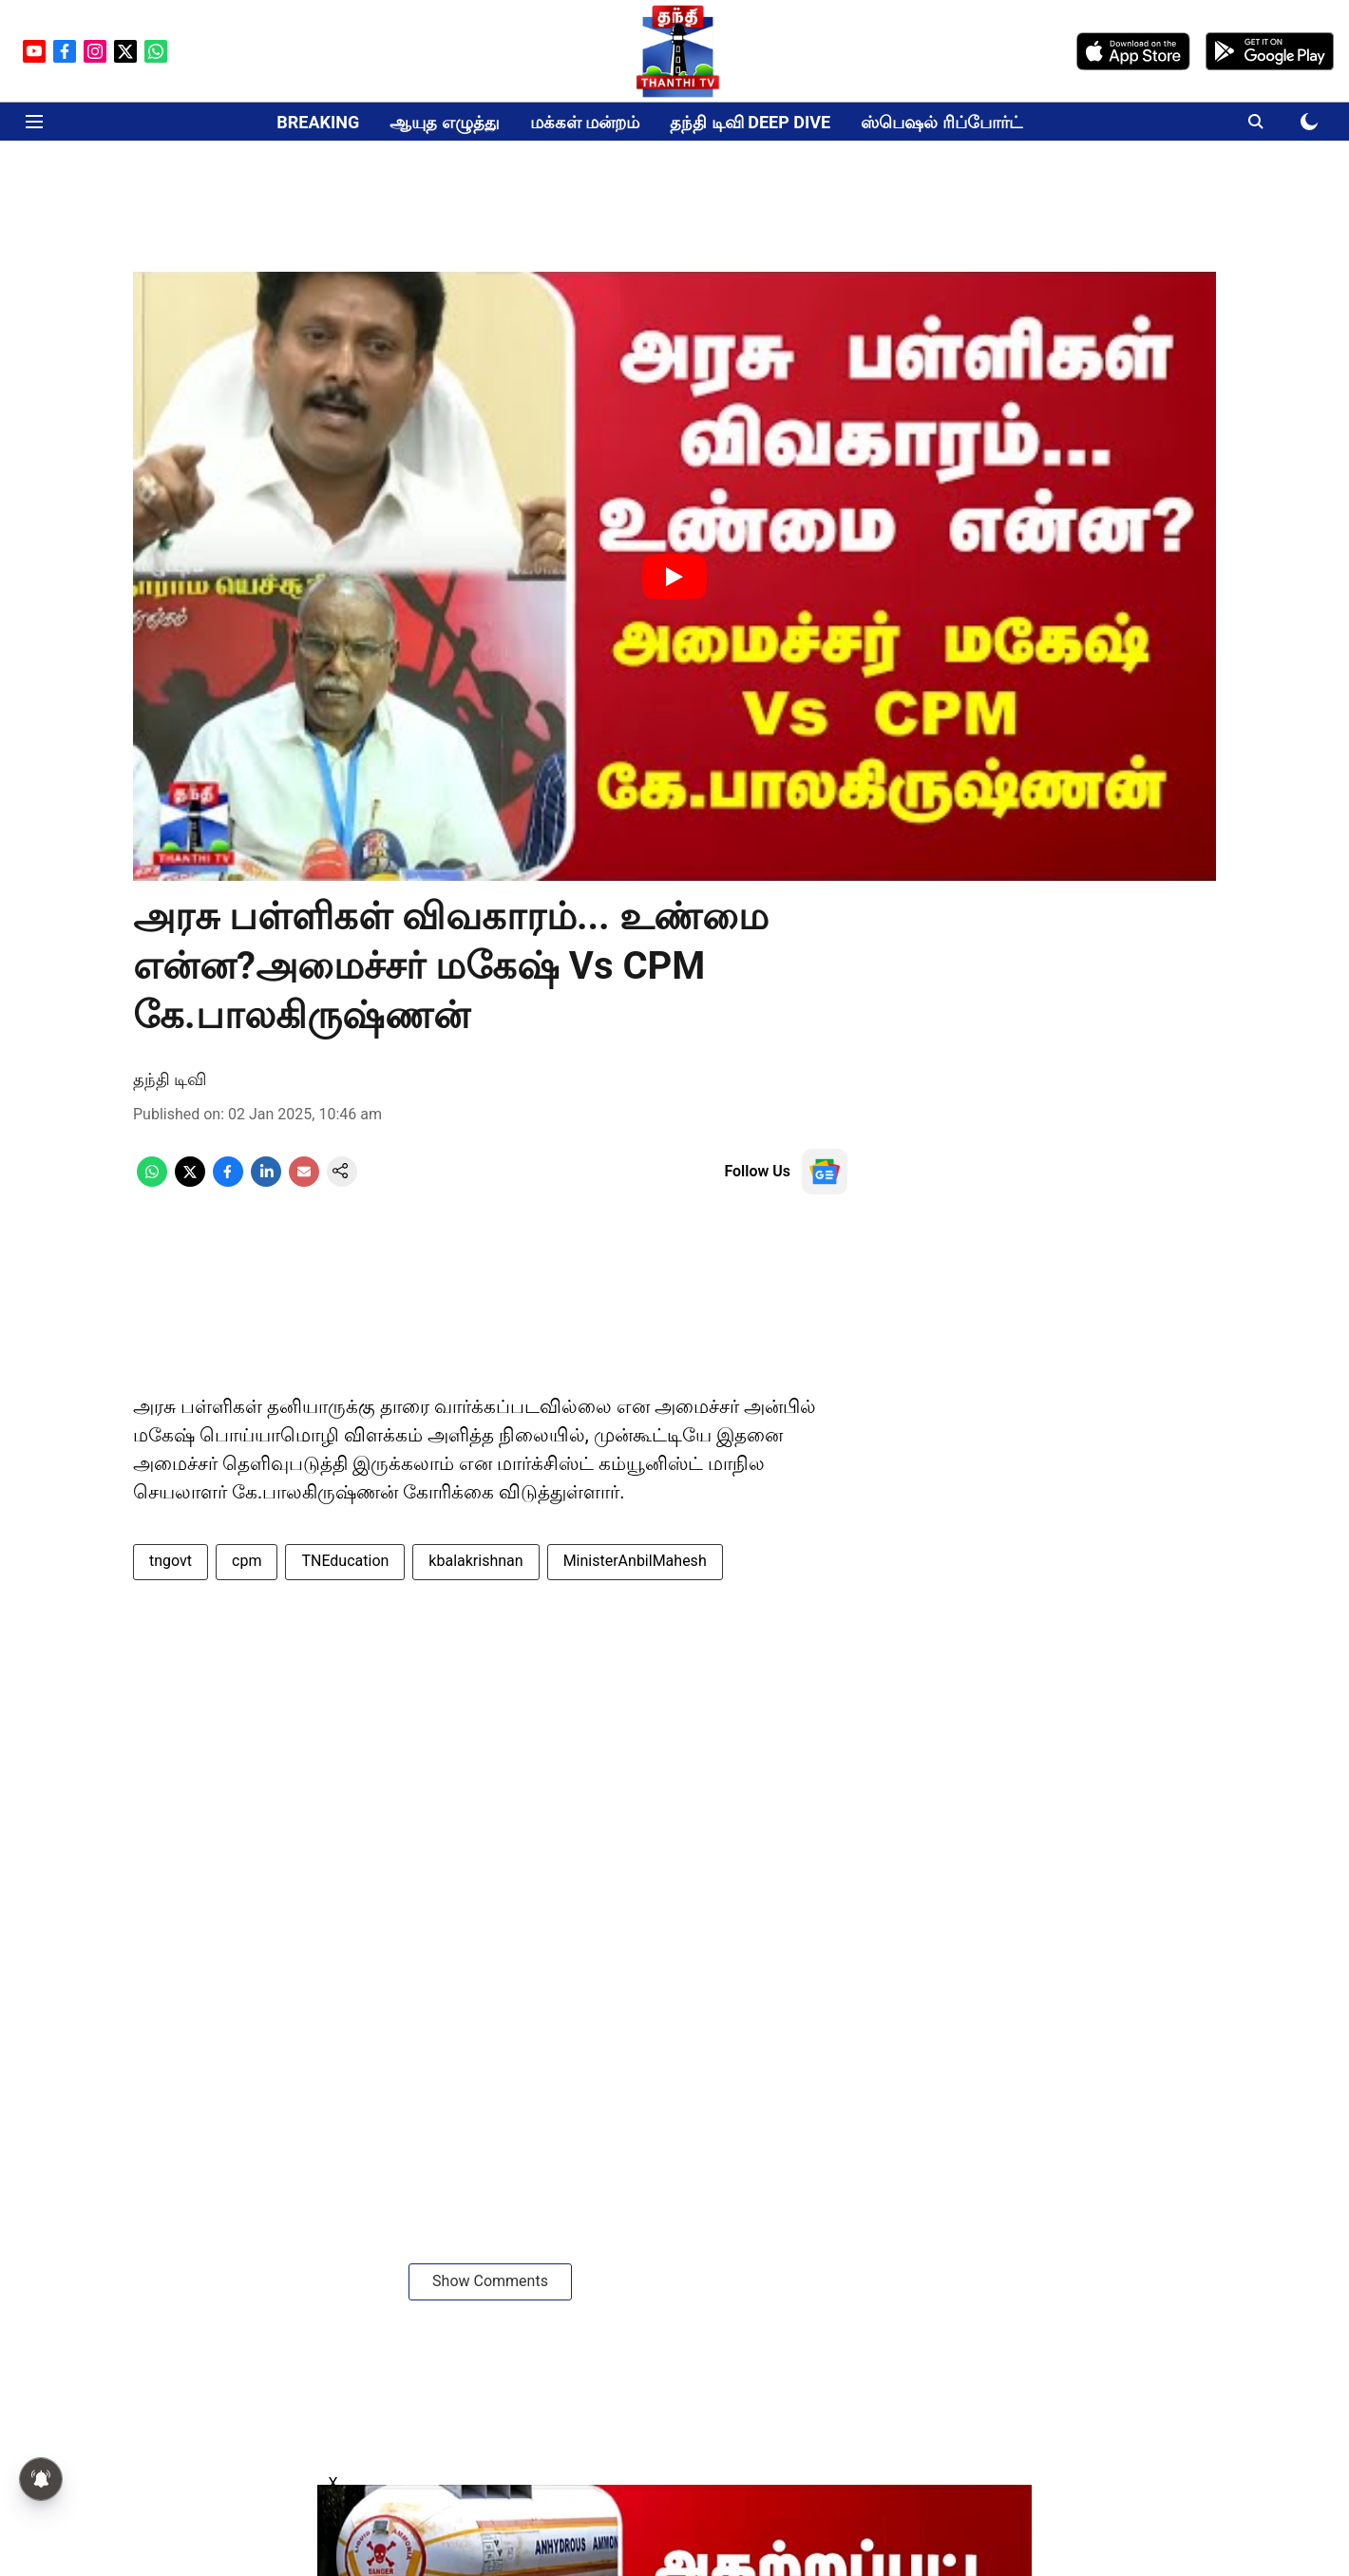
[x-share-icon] (190, 1182)
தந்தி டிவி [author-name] (169, 1079)
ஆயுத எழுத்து (444, 122)
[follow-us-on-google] (824, 1171)
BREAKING (317, 122)
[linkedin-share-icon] (266, 1182)
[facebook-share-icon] (228, 1182)
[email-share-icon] (304, 1182)
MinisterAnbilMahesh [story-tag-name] (635, 1561)
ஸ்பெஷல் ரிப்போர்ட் (941, 122)
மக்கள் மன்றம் (584, 122)
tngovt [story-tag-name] (170, 1561)
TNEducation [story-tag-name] (345, 1561)
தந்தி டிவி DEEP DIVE (750, 122)
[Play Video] (674, 577)
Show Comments (490, 2281)
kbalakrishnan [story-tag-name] (475, 1561)
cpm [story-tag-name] (246, 1561)
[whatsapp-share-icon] (152, 1182)
